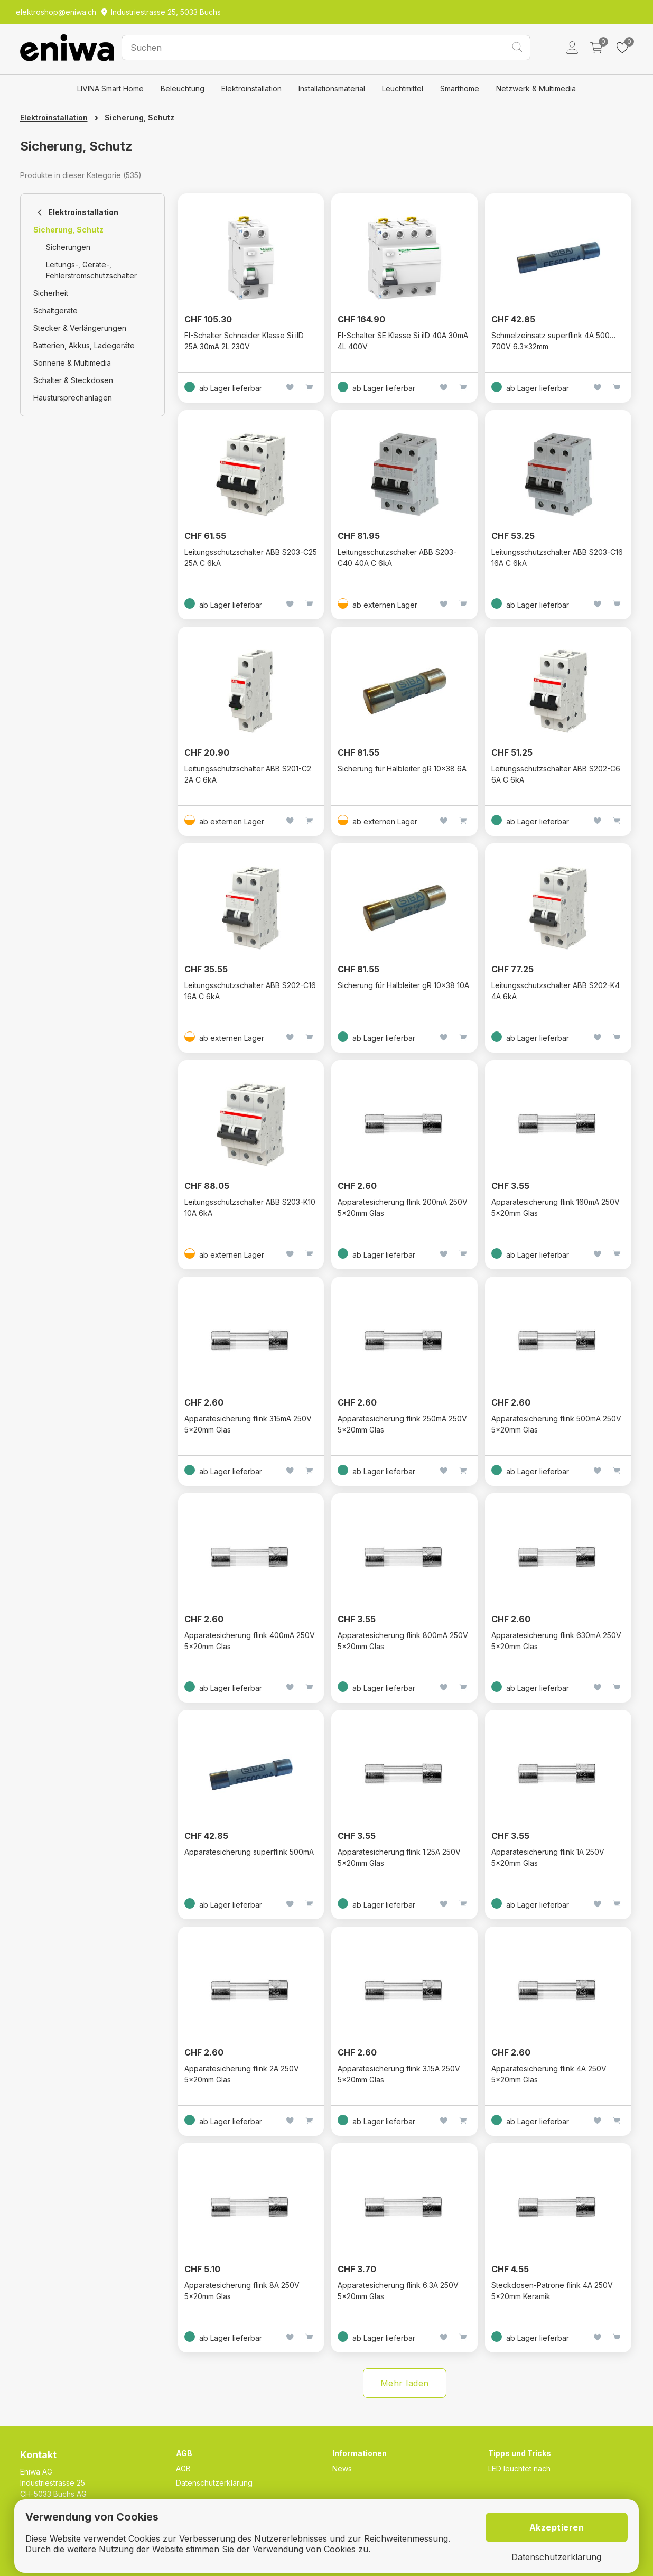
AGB (183, 2468)
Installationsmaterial (331, 88)
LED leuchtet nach (519, 2468)
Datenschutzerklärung (214, 2482)
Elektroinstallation (251, 88)
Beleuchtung (182, 88)
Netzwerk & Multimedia (536, 88)
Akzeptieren (556, 2527)
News (342, 2468)
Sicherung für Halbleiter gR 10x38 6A (402, 768)
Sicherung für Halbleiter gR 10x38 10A (403, 985)
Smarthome (459, 88)
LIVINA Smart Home (110, 88)
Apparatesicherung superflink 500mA (249, 1851)
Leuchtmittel (402, 88)
